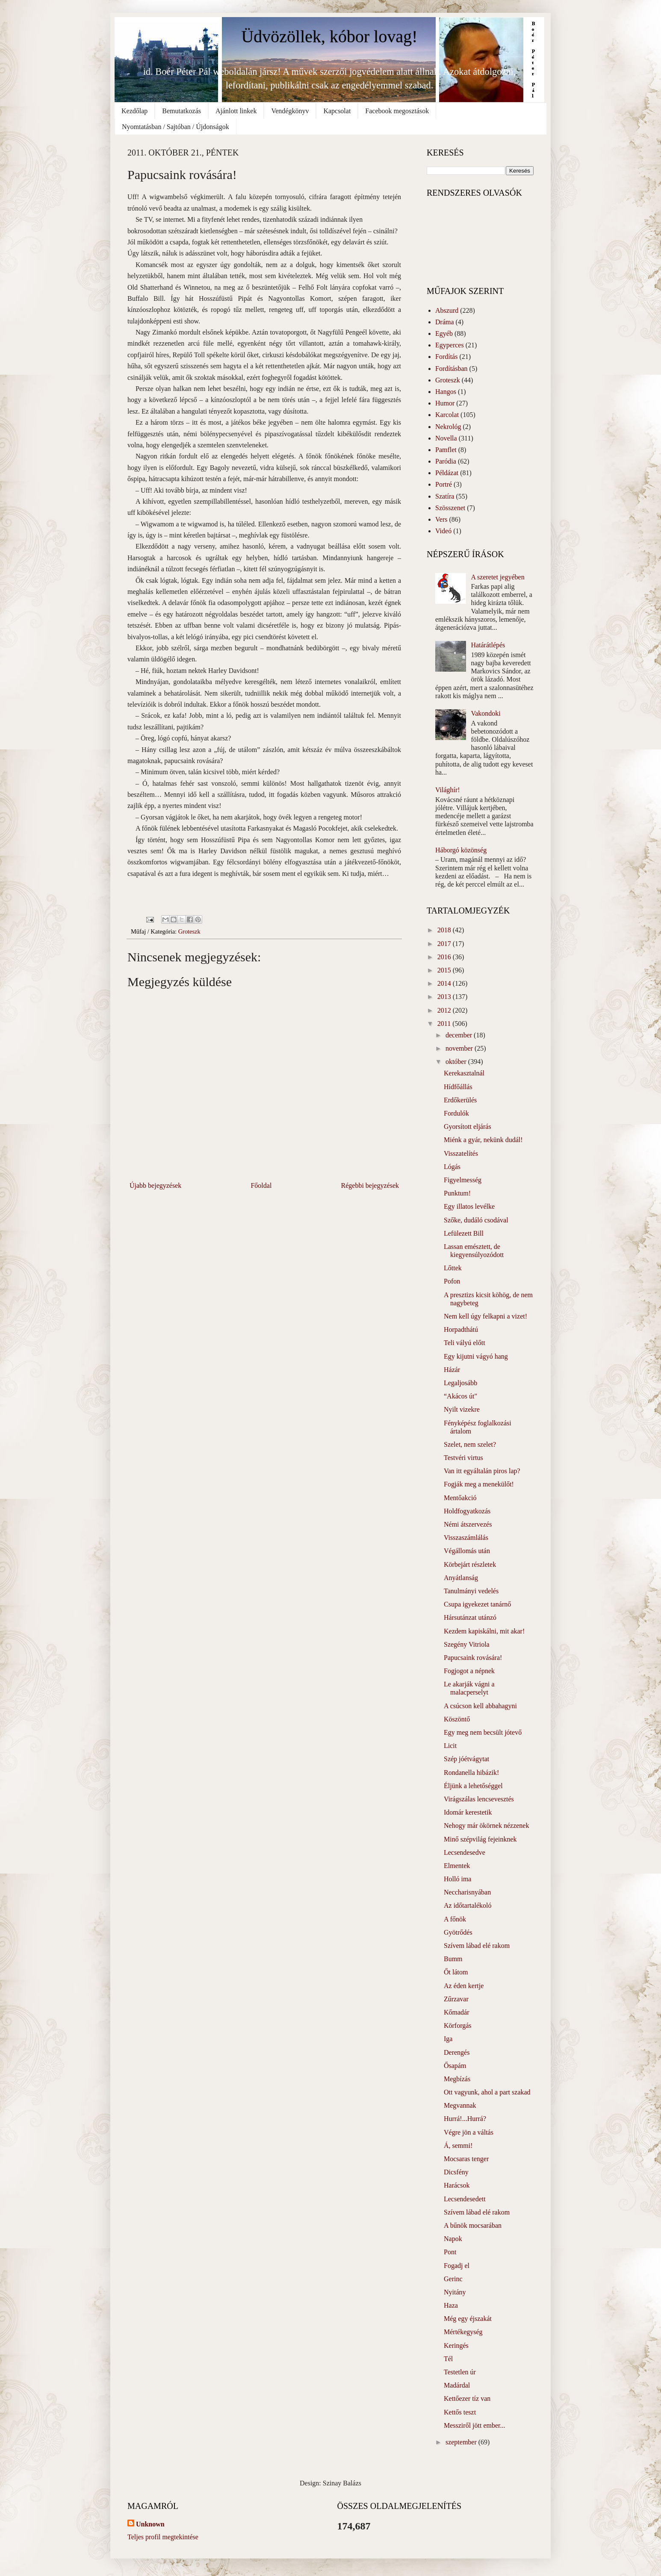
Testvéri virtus (463, 1457)
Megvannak (460, 2105)
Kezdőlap (134, 111)
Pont (450, 2252)
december (460, 1035)
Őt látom (456, 1972)
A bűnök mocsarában (473, 2225)
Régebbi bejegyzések (370, 1185)
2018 (445, 930)
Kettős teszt (460, 2412)
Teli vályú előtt (464, 1342)
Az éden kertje (464, 1985)
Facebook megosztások (397, 111)
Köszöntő (457, 1719)
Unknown (150, 2524)
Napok (453, 2238)
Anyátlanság (461, 1577)
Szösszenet (450, 507)
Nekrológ (448, 426)
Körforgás (458, 2025)
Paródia (445, 461)
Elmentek (457, 1865)
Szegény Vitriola (467, 1644)
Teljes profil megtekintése (162, 2537)
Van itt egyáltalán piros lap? (482, 1471)
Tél (448, 2358)
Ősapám (455, 2065)
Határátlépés (488, 645)
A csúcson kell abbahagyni (480, 1706)
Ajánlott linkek (236, 111)
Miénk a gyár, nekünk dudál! (483, 1139)
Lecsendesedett (465, 2199)
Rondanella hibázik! (471, 1772)
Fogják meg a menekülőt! (479, 1484)
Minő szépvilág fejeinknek (480, 1839)
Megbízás (457, 2079)
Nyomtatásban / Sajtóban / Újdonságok (175, 126)
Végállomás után (467, 1550)
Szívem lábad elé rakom (477, 1945)
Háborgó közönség (461, 850)
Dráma (444, 322)
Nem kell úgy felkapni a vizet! (485, 1316)
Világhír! (447, 789)
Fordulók (456, 1113)
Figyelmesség (462, 1180)
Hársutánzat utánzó (470, 1617)
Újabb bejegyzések (155, 1185)
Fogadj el (456, 2265)
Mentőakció (460, 1497)
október (457, 1061)
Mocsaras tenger (466, 2158)
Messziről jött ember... (474, 2425)
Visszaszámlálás (466, 1537)
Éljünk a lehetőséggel (473, 1785)
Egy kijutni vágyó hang (476, 1356)
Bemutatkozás (181, 111)
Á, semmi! (458, 2145)
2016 (445, 956)
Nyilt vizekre (462, 1409)
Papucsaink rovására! (473, 1657)
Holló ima (457, 1879)
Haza (451, 2305)
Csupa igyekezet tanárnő (477, 1604)
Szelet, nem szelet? (470, 1444)
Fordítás (446, 356)
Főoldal (261, 1185)
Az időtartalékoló (468, 1905)
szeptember (462, 2442)
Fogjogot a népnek (469, 1670)
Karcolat (447, 414)
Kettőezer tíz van (467, 2398)
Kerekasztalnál (464, 1073)
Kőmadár (456, 2012)
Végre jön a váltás (468, 2132)
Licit (450, 1745)
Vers (441, 519)
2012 (445, 1010)
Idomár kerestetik (468, 1812)
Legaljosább (460, 1382)
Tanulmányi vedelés (471, 1591)
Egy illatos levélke (469, 1206)
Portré (443, 484)
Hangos (445, 391)
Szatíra (444, 496)
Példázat (446, 472)
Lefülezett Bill (464, 1233)
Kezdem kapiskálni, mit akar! (484, 1631)
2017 (445, 943)
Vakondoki (485, 713)
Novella (446, 438)
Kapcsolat (337, 111)
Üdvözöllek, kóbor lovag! (329, 36)
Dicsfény (456, 2172)
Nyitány (455, 2292)
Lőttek (453, 1268)
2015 (445, 970)
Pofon (452, 1281)
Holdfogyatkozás (467, 1511)
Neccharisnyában (467, 1892)
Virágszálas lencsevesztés (479, 1799)
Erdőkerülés (460, 1100)
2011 (444, 1023)
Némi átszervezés (468, 1524)
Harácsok (456, 2185)
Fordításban (451, 368)
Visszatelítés (461, 1153)
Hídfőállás (458, 1086)
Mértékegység (463, 2331)
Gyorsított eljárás (467, 1126)
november (460, 1048)
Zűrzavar (456, 1999)
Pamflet (446, 449)
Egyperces (449, 345)
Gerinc (453, 2278)
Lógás (452, 1166)
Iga (448, 2038)
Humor (444, 403)
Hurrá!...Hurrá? (465, 2118)
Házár (452, 1369)
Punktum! (457, 1193)
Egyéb (444, 333)
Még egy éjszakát (468, 2318)
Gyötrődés (458, 1932)
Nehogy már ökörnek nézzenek (486, 1825)
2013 (445, 996)
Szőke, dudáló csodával (476, 1220)
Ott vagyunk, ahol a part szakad (487, 2092)
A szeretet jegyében (497, 577)
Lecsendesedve (464, 1852)
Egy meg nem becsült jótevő (483, 1732)
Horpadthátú (461, 1329)
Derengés (456, 2052)
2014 (445, 983)
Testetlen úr (460, 2372)
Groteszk (189, 931)
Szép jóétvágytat (466, 1758)
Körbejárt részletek (470, 1564)
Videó (443, 531)
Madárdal (457, 2385)
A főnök (455, 1919)
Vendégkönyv (290, 111)
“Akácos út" (460, 1396)
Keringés (456, 2345)
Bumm (453, 1958)
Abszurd (446, 310)
